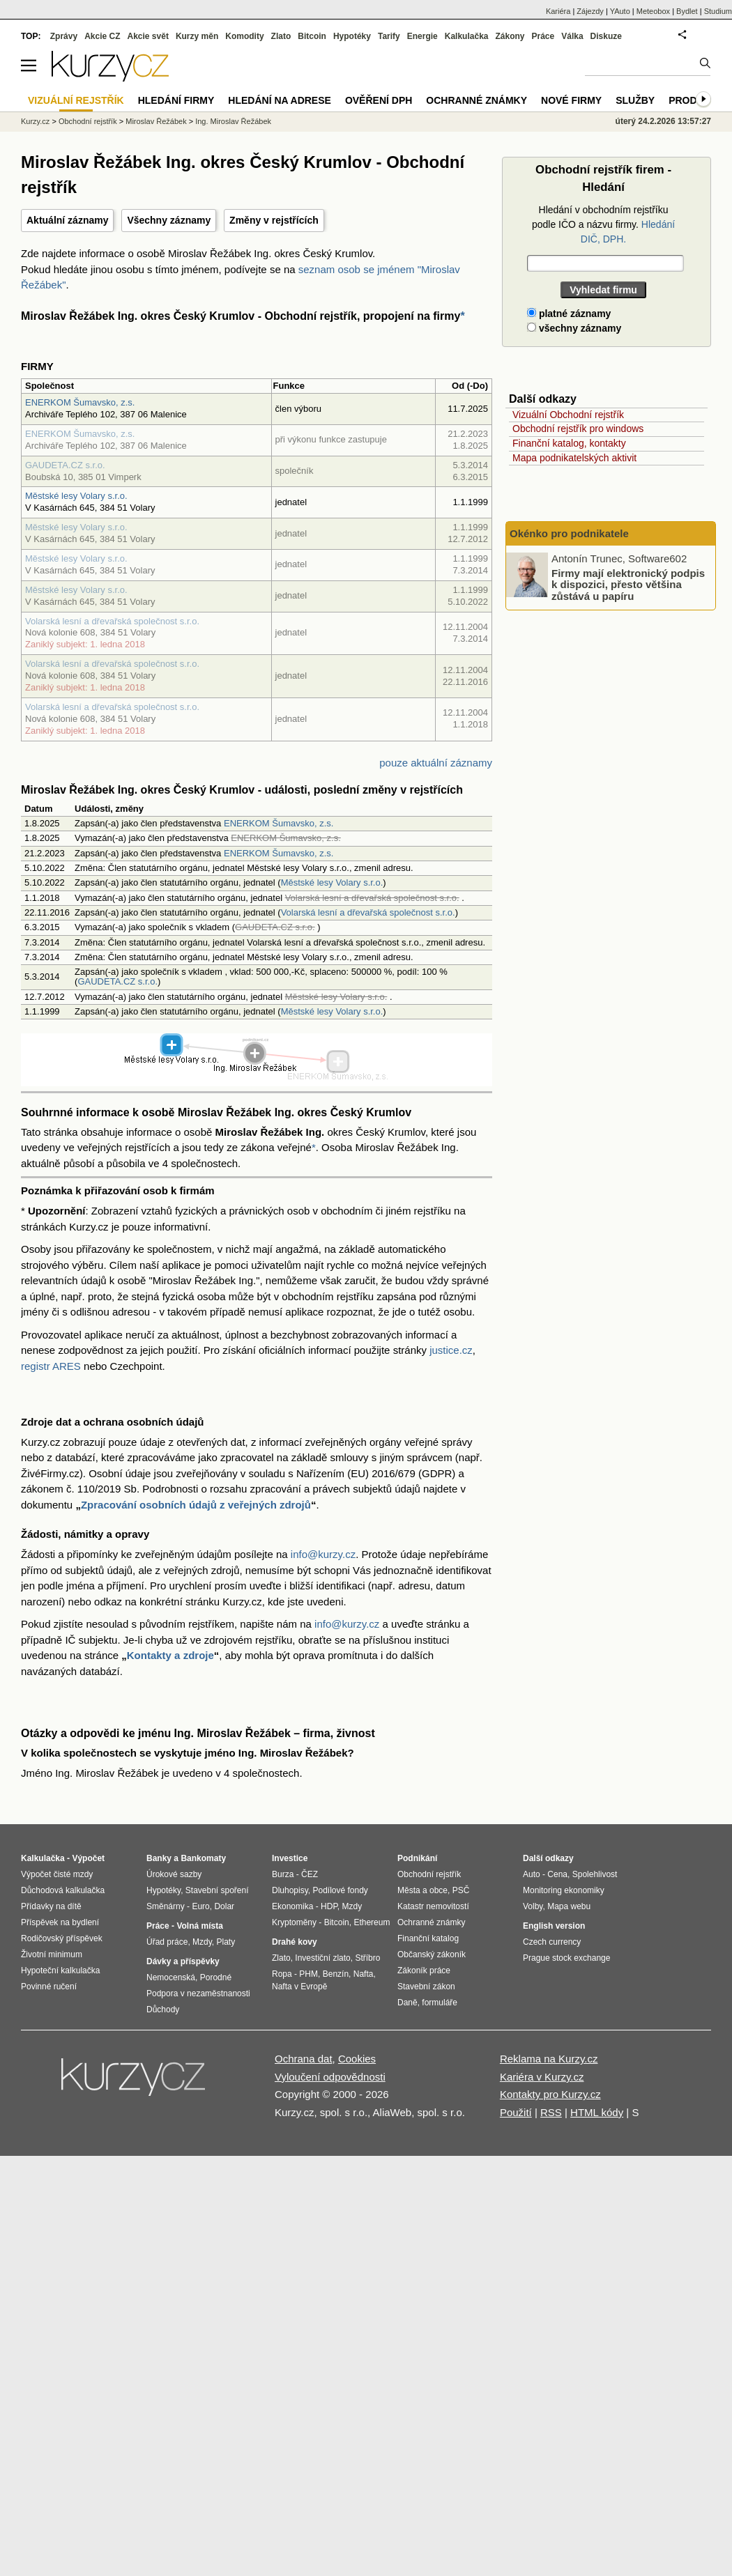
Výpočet (88, 1858)
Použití (516, 2112)
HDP (329, 1906)
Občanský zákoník (431, 1954)
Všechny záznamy (169, 220)
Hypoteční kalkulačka (60, 1970)
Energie (422, 36)
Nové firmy (571, 100)
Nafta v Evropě (299, 1986)
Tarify (389, 36)
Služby (635, 100)
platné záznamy (569, 313)
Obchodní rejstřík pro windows (577, 428)
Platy (226, 1942)
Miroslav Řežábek (155, 121)
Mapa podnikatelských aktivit (574, 457)
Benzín (336, 1974)
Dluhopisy (290, 1890)
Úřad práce (167, 1942)
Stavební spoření (217, 1890)
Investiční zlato (322, 1958)
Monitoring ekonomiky (563, 1890)
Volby (532, 1906)
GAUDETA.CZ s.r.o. (65, 465)
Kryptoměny (294, 1922)
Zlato (281, 36)
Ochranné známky (476, 100)
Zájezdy (590, 11)
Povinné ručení (49, 1986)
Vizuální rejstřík (76, 100)
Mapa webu (568, 1906)
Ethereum (371, 1922)
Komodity (244, 36)
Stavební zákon (426, 1986)
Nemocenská (170, 1977)
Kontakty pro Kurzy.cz (550, 2094)
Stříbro (367, 1958)
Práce (543, 36)
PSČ (461, 1890)
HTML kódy (596, 2112)
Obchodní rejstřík (88, 121)
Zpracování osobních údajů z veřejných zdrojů (196, 1505)
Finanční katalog (428, 1938)
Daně (407, 2002)
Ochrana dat (304, 2059)
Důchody (162, 2009)
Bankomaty (203, 1858)
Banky (158, 1858)
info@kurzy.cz (323, 1554)
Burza (282, 1874)
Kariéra (558, 11)
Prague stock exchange (566, 1958)
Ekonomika (292, 1906)
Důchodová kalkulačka (63, 1890)
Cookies (357, 2059)
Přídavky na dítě (51, 1906)
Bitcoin (312, 36)
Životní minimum (51, 1954)
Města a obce (422, 1890)
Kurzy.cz (35, 121)
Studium (718, 11)
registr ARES (51, 1366)
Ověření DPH (378, 100)
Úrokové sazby (173, 1874)
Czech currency (552, 1942)
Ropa (282, 1974)
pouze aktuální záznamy (435, 763)
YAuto (620, 11)
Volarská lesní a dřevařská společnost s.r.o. (112, 621)
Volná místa (199, 1926)
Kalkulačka (467, 36)
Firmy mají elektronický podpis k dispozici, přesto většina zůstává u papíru (628, 583)
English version (554, 1926)
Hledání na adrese (279, 100)
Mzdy (202, 1942)
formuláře (439, 2002)
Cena (557, 1874)
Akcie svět (148, 36)
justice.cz (451, 1350)
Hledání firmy (176, 100)
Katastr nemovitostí (433, 1906)
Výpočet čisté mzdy (57, 1874)
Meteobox (653, 11)
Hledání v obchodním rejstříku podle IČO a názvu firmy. (603, 224)
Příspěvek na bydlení (60, 1922)
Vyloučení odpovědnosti (330, 2077)
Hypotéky (352, 36)
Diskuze (606, 36)
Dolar (224, 1906)
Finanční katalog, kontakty (569, 443)
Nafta (363, 1974)
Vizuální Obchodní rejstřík (568, 414)
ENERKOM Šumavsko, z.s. (80, 402)
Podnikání (417, 1858)
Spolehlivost (595, 1874)
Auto (531, 1874)
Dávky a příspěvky (183, 1961)
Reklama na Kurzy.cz (549, 2059)
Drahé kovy (294, 1942)
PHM (308, 1974)
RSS (551, 2112)
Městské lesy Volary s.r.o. (76, 496)
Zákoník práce (423, 1970)
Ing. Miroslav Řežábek (233, 121)
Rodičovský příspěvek (61, 1938)
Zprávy (63, 36)
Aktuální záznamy (67, 220)
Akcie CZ (102, 36)
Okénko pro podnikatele (569, 533)
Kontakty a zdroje (170, 1655)
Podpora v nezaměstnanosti (198, 1993)
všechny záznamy (574, 328)
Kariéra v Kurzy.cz (542, 2077)
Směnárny (165, 1906)
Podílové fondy (339, 1890)
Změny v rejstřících (274, 220)
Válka (572, 36)
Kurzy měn (197, 36)
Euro (200, 1906)
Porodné (215, 1977)
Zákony (509, 36)
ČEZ (309, 1874)
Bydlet (687, 11)
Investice (289, 1858)
